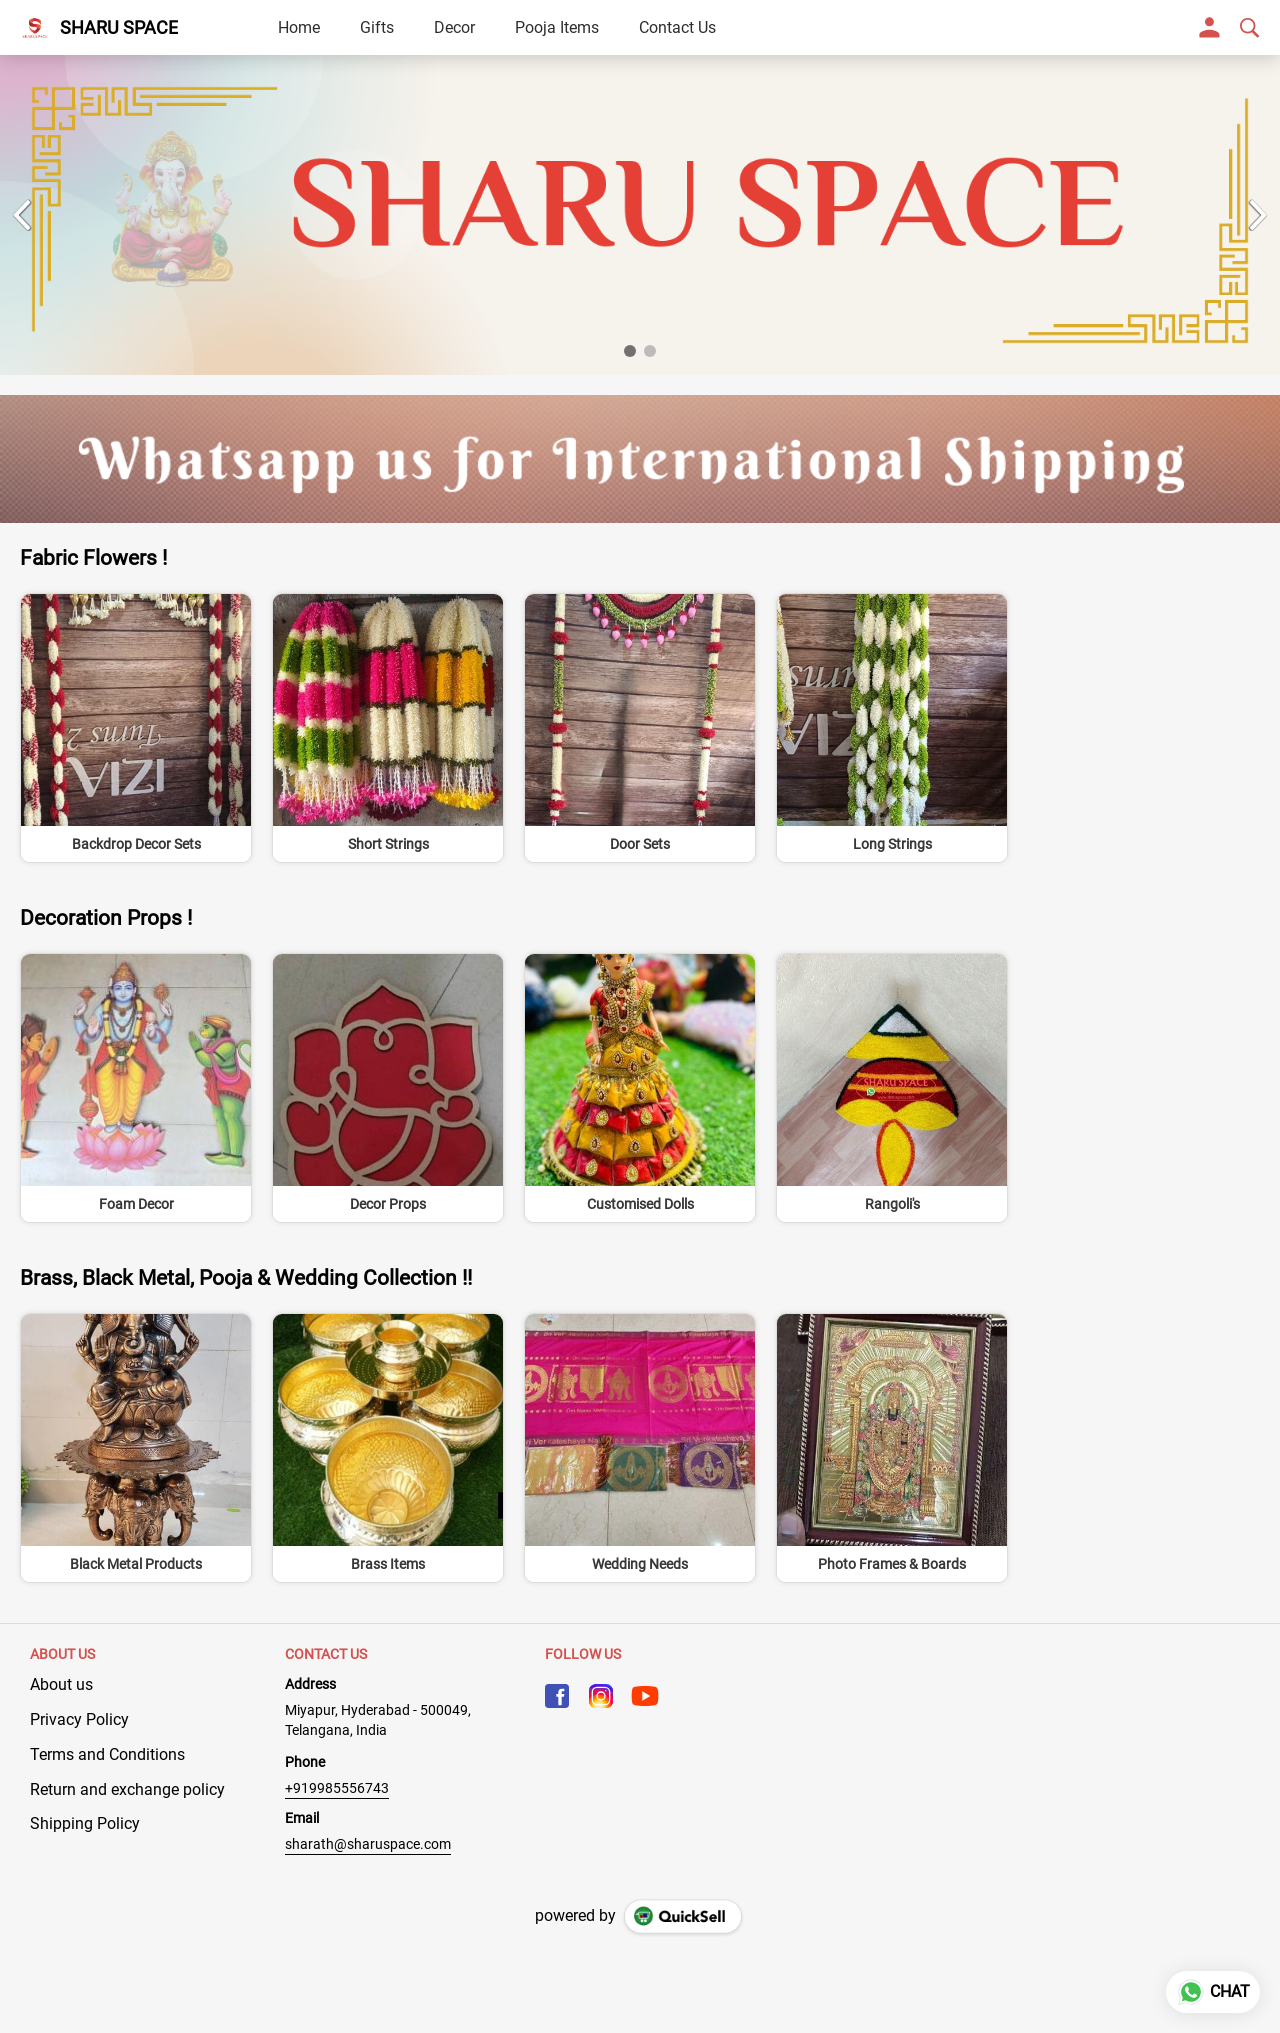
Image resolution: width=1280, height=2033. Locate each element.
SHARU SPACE (119, 28)
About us (61, 1684)
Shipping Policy (85, 1823)
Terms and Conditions (107, 1754)
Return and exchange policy (127, 1789)
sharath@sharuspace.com (368, 1844)
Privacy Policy (79, 1719)
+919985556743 (337, 1788)
